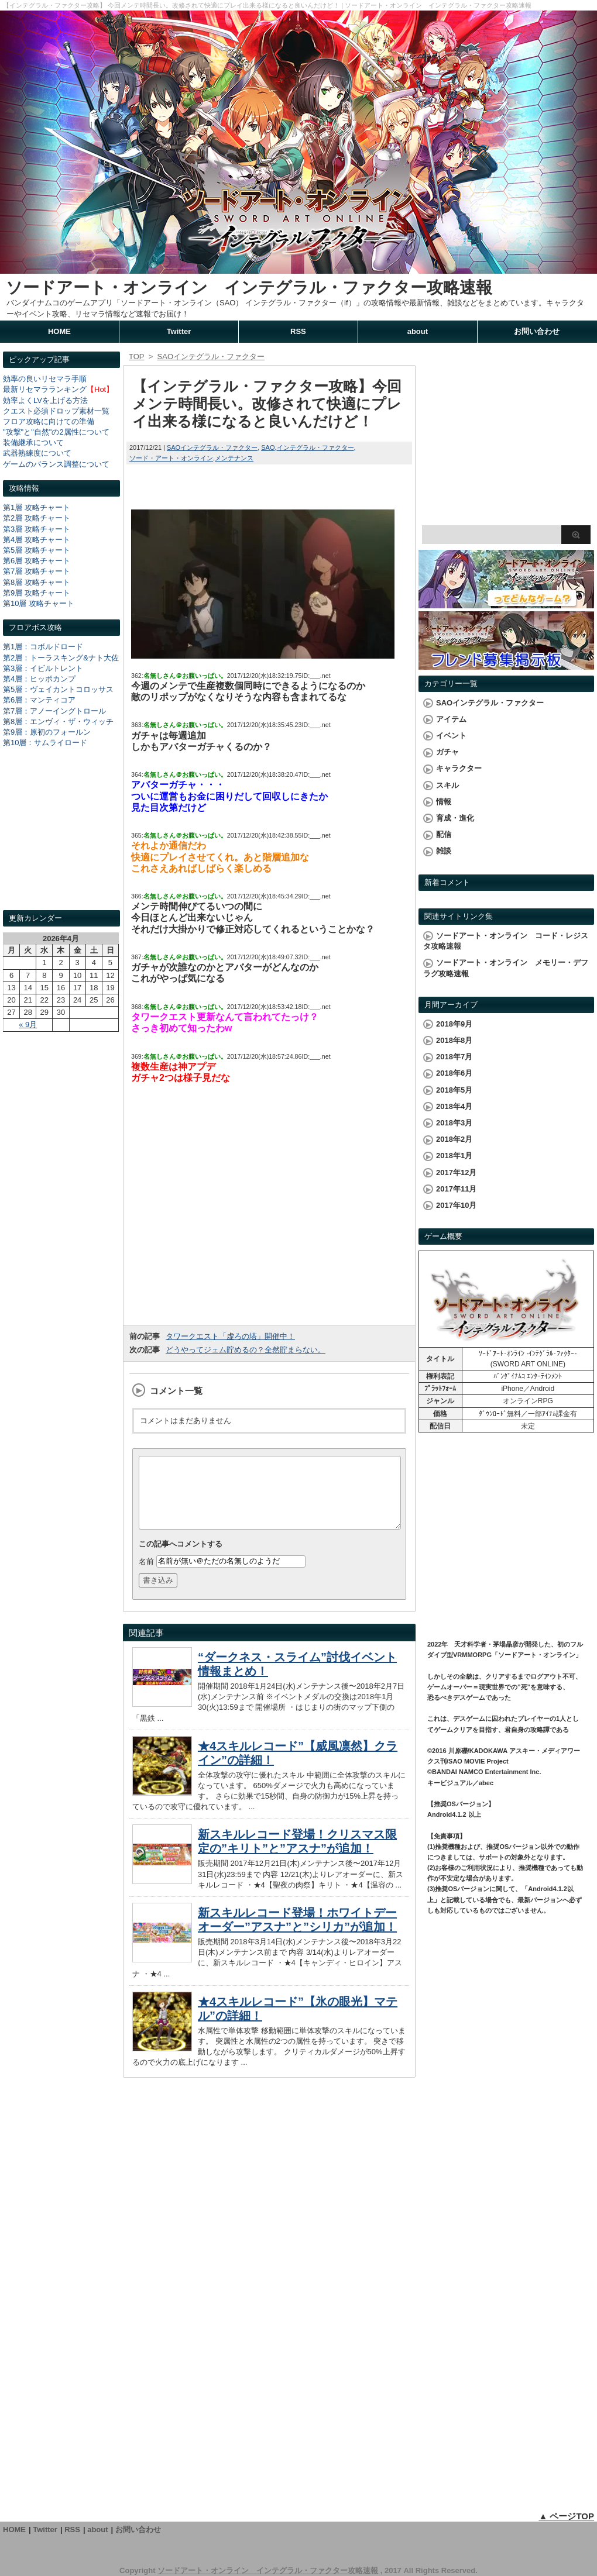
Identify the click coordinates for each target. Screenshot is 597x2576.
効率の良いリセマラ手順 (45, 378)
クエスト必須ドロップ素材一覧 (56, 411)
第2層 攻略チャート (36, 518)
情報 (443, 801)
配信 (443, 834)
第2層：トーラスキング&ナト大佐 (61, 657)
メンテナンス (234, 458)
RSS (298, 331)
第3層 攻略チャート (36, 529)
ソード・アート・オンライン (171, 458)
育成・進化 (455, 818)
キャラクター (459, 768)
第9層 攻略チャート (36, 592)
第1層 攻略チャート (36, 507)
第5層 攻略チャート (36, 550)
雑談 (443, 850)
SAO (268, 447)
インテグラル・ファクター (315, 447)
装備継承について (33, 442)
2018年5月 (454, 1090)
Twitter (179, 331)
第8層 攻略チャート (36, 582)
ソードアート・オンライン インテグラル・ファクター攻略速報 (249, 287)
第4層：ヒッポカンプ (39, 678)
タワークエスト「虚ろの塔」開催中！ (230, 1336)
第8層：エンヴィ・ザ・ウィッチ (58, 721)
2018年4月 (454, 1106)
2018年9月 (454, 1024)
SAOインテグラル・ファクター (212, 447)
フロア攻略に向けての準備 (48, 421)
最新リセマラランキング (45, 389)
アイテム (451, 719)
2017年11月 (456, 1188)
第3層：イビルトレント (43, 668)
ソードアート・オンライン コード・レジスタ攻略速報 (505, 940)
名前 (146, 1575)
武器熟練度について (37, 453)
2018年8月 (454, 1040)
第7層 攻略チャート (36, 571)
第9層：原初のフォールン (47, 732)
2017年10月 (456, 1205)
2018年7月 (454, 1056)
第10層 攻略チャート (38, 603)
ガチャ (447, 752)
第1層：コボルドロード (43, 646)
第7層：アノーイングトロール (54, 711)
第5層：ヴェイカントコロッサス (58, 689)
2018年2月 (454, 1139)
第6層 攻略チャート (36, 560)
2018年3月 (454, 1122)
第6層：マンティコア (39, 699)
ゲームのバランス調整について (56, 464)
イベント (451, 735)
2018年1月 (454, 1155)
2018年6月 (454, 1073)
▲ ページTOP (566, 2516)
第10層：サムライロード (45, 742)
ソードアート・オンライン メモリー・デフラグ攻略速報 (505, 967)
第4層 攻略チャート (36, 539)
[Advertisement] (61, 839)
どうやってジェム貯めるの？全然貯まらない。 (245, 1349)
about (417, 331)
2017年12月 (456, 1172)
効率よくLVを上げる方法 (45, 400)
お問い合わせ (537, 331)
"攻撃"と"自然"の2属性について (56, 432)
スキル (447, 785)
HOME (59, 331)
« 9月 (28, 1024)
